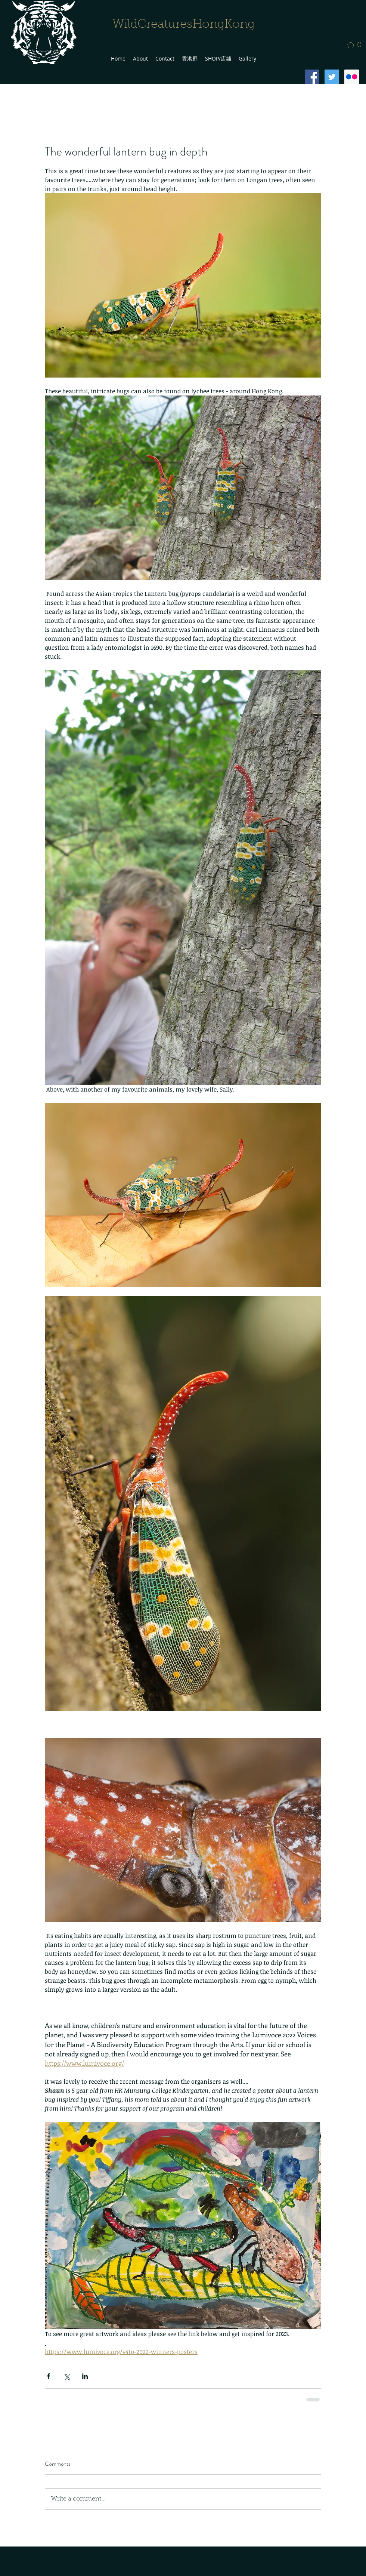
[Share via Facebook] (48, 2376)
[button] (356, 45)
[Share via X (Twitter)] (66, 2376)
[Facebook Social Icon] (312, 77)
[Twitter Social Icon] (332, 77)
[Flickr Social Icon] (351, 77)
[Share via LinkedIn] (85, 2376)
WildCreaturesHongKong (183, 25)
